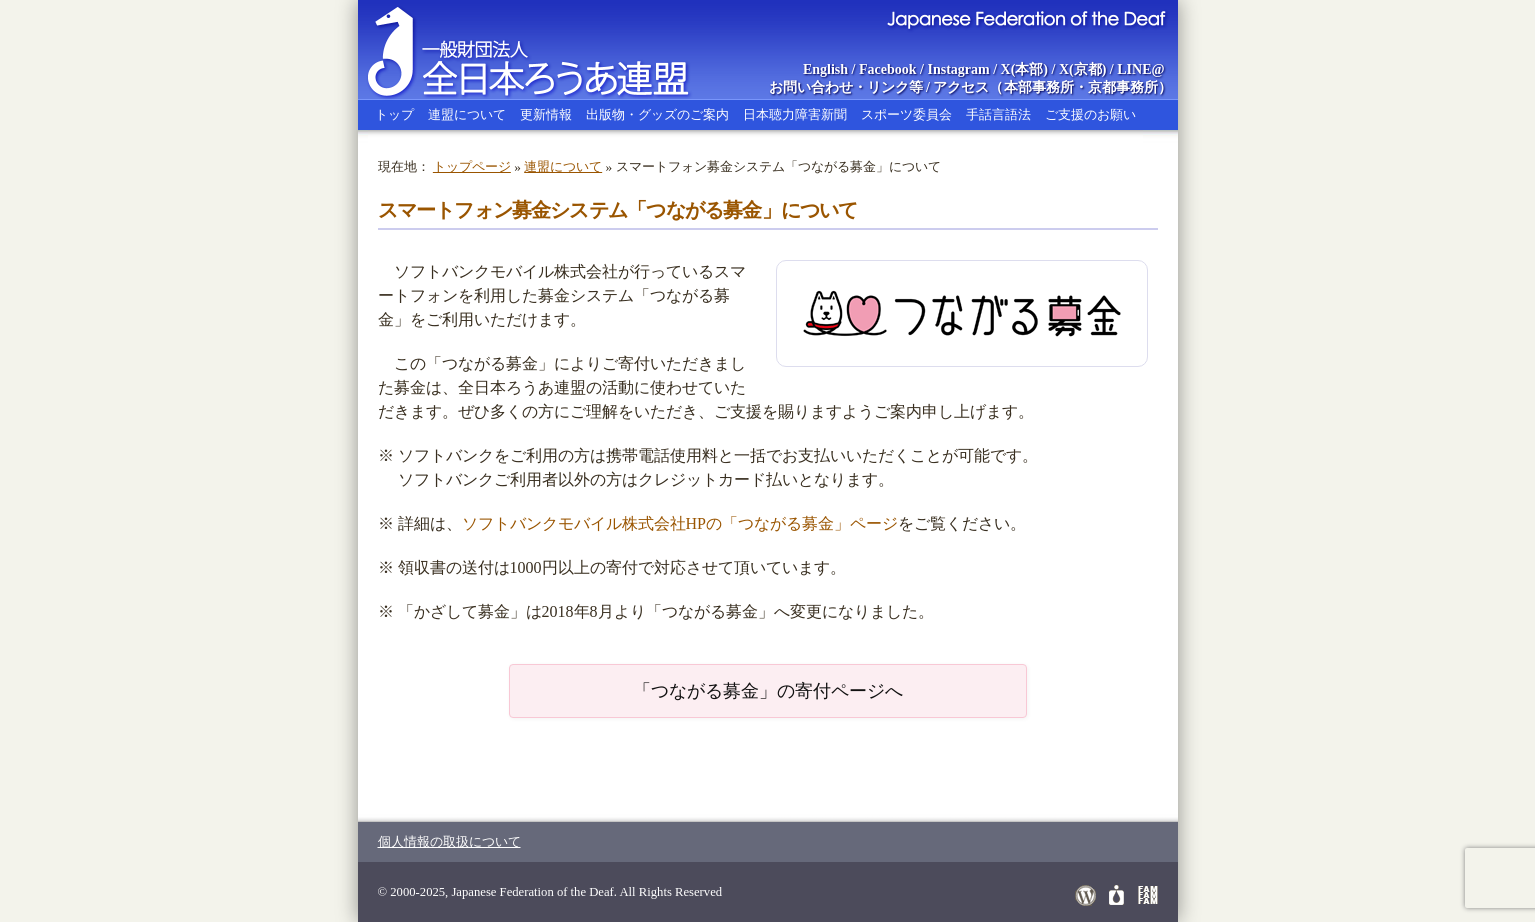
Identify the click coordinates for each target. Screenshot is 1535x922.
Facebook (888, 69)
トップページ (472, 166)
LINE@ (1140, 69)
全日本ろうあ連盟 (547, 50)
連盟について (467, 114)
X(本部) (1024, 69)
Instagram (958, 69)
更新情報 (546, 114)
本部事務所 (1039, 87)
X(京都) (1082, 69)
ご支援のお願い (1090, 114)
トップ (394, 114)
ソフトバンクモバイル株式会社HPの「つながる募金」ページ (680, 523)
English (825, 69)
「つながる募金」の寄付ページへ (768, 691)
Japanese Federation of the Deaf (1025, 18)
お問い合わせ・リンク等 (846, 87)
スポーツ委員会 (906, 114)
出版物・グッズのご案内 (657, 114)
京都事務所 (1123, 87)
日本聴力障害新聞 (795, 114)
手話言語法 (998, 114)
